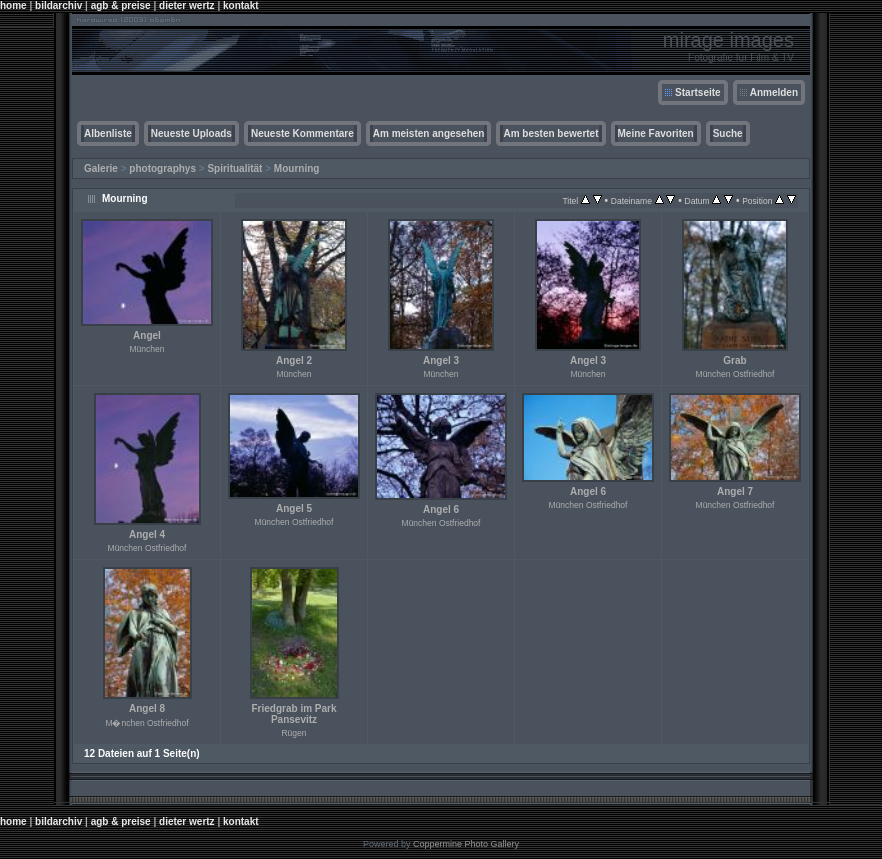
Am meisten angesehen (429, 133)
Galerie (101, 168)
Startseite (698, 92)
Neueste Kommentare (302, 133)
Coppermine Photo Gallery (466, 844)
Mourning (297, 168)
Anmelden (774, 92)
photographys (162, 168)
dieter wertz (187, 5)
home (13, 5)
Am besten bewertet (550, 133)
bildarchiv (58, 5)
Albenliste (108, 133)
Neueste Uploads (191, 133)
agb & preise (121, 5)
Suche (728, 133)
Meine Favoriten (656, 133)
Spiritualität (234, 168)
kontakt (241, 5)
